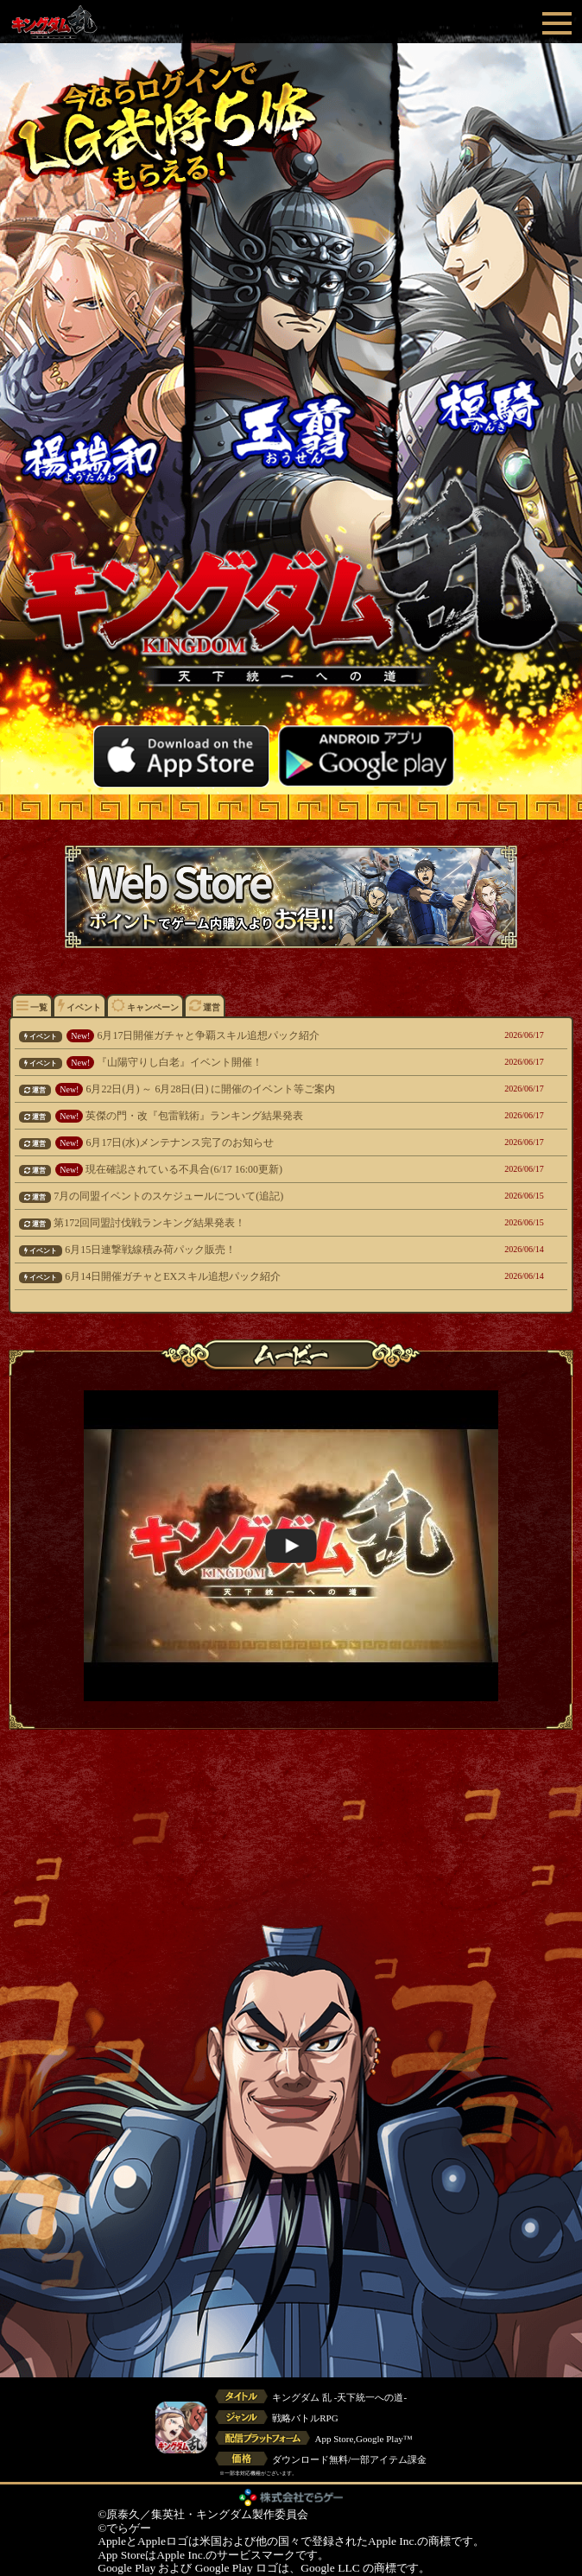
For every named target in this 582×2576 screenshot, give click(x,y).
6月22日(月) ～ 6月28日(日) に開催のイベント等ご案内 (240, 1089)
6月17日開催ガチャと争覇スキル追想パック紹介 (240, 1035)
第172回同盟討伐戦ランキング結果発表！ (240, 1223)
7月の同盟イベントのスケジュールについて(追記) (240, 1196)
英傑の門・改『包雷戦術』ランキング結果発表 (240, 1116)
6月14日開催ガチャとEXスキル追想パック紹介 (240, 1276)
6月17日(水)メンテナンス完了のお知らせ (240, 1142)
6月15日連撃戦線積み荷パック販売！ (240, 1250)
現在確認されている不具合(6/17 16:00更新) (240, 1169)
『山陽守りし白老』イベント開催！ (240, 1062)
